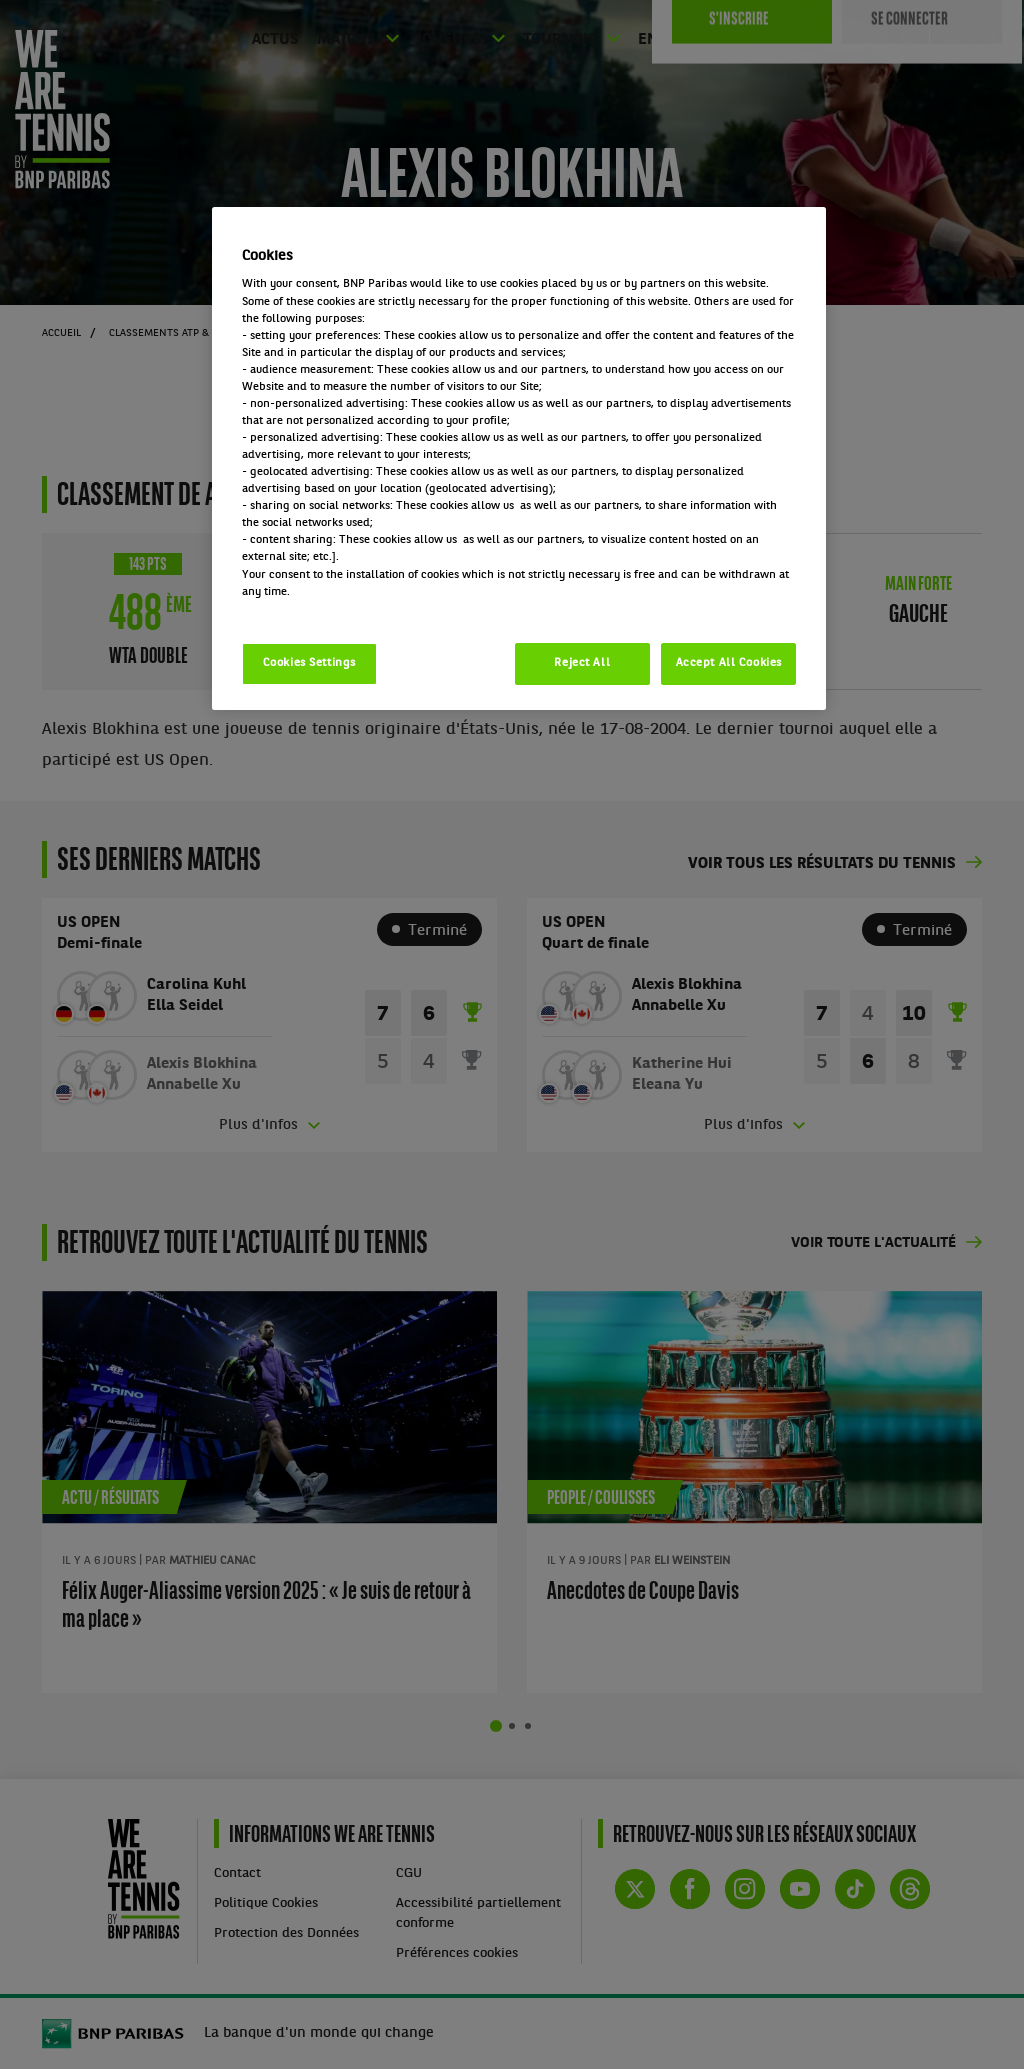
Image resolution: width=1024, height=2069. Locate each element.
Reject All (582, 663)
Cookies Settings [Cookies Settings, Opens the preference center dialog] (309, 663)
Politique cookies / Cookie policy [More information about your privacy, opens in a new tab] (330, 609)
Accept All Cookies (729, 663)
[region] (519, 458)
